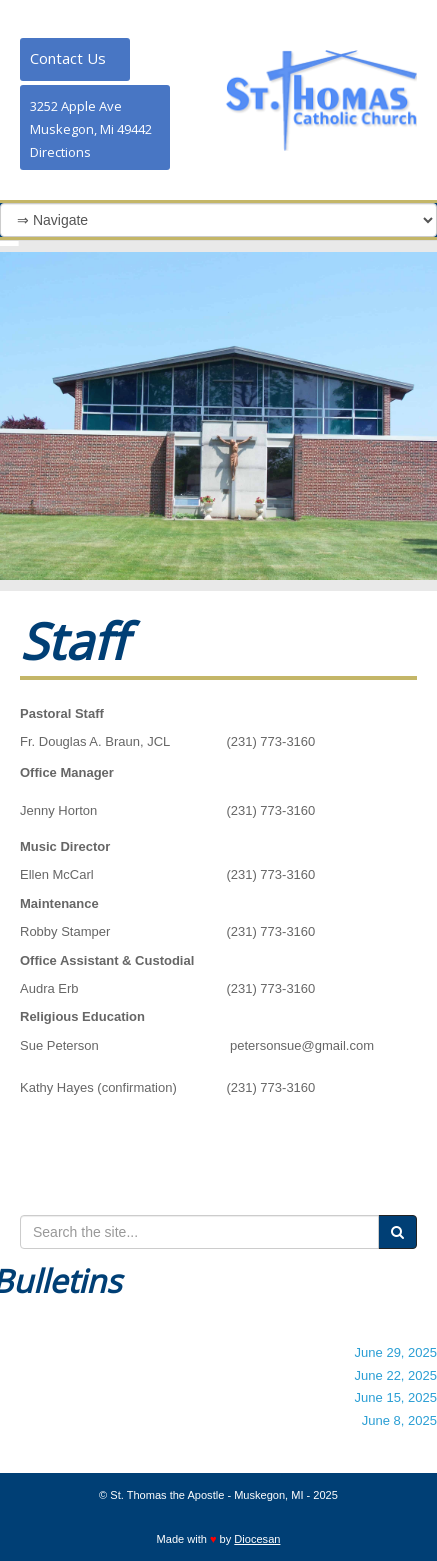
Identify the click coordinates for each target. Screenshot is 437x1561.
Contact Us (68, 58)
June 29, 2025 (396, 1352)
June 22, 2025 (396, 1375)
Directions (60, 152)
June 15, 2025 (396, 1397)
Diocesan (257, 1539)
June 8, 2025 (399, 1420)
